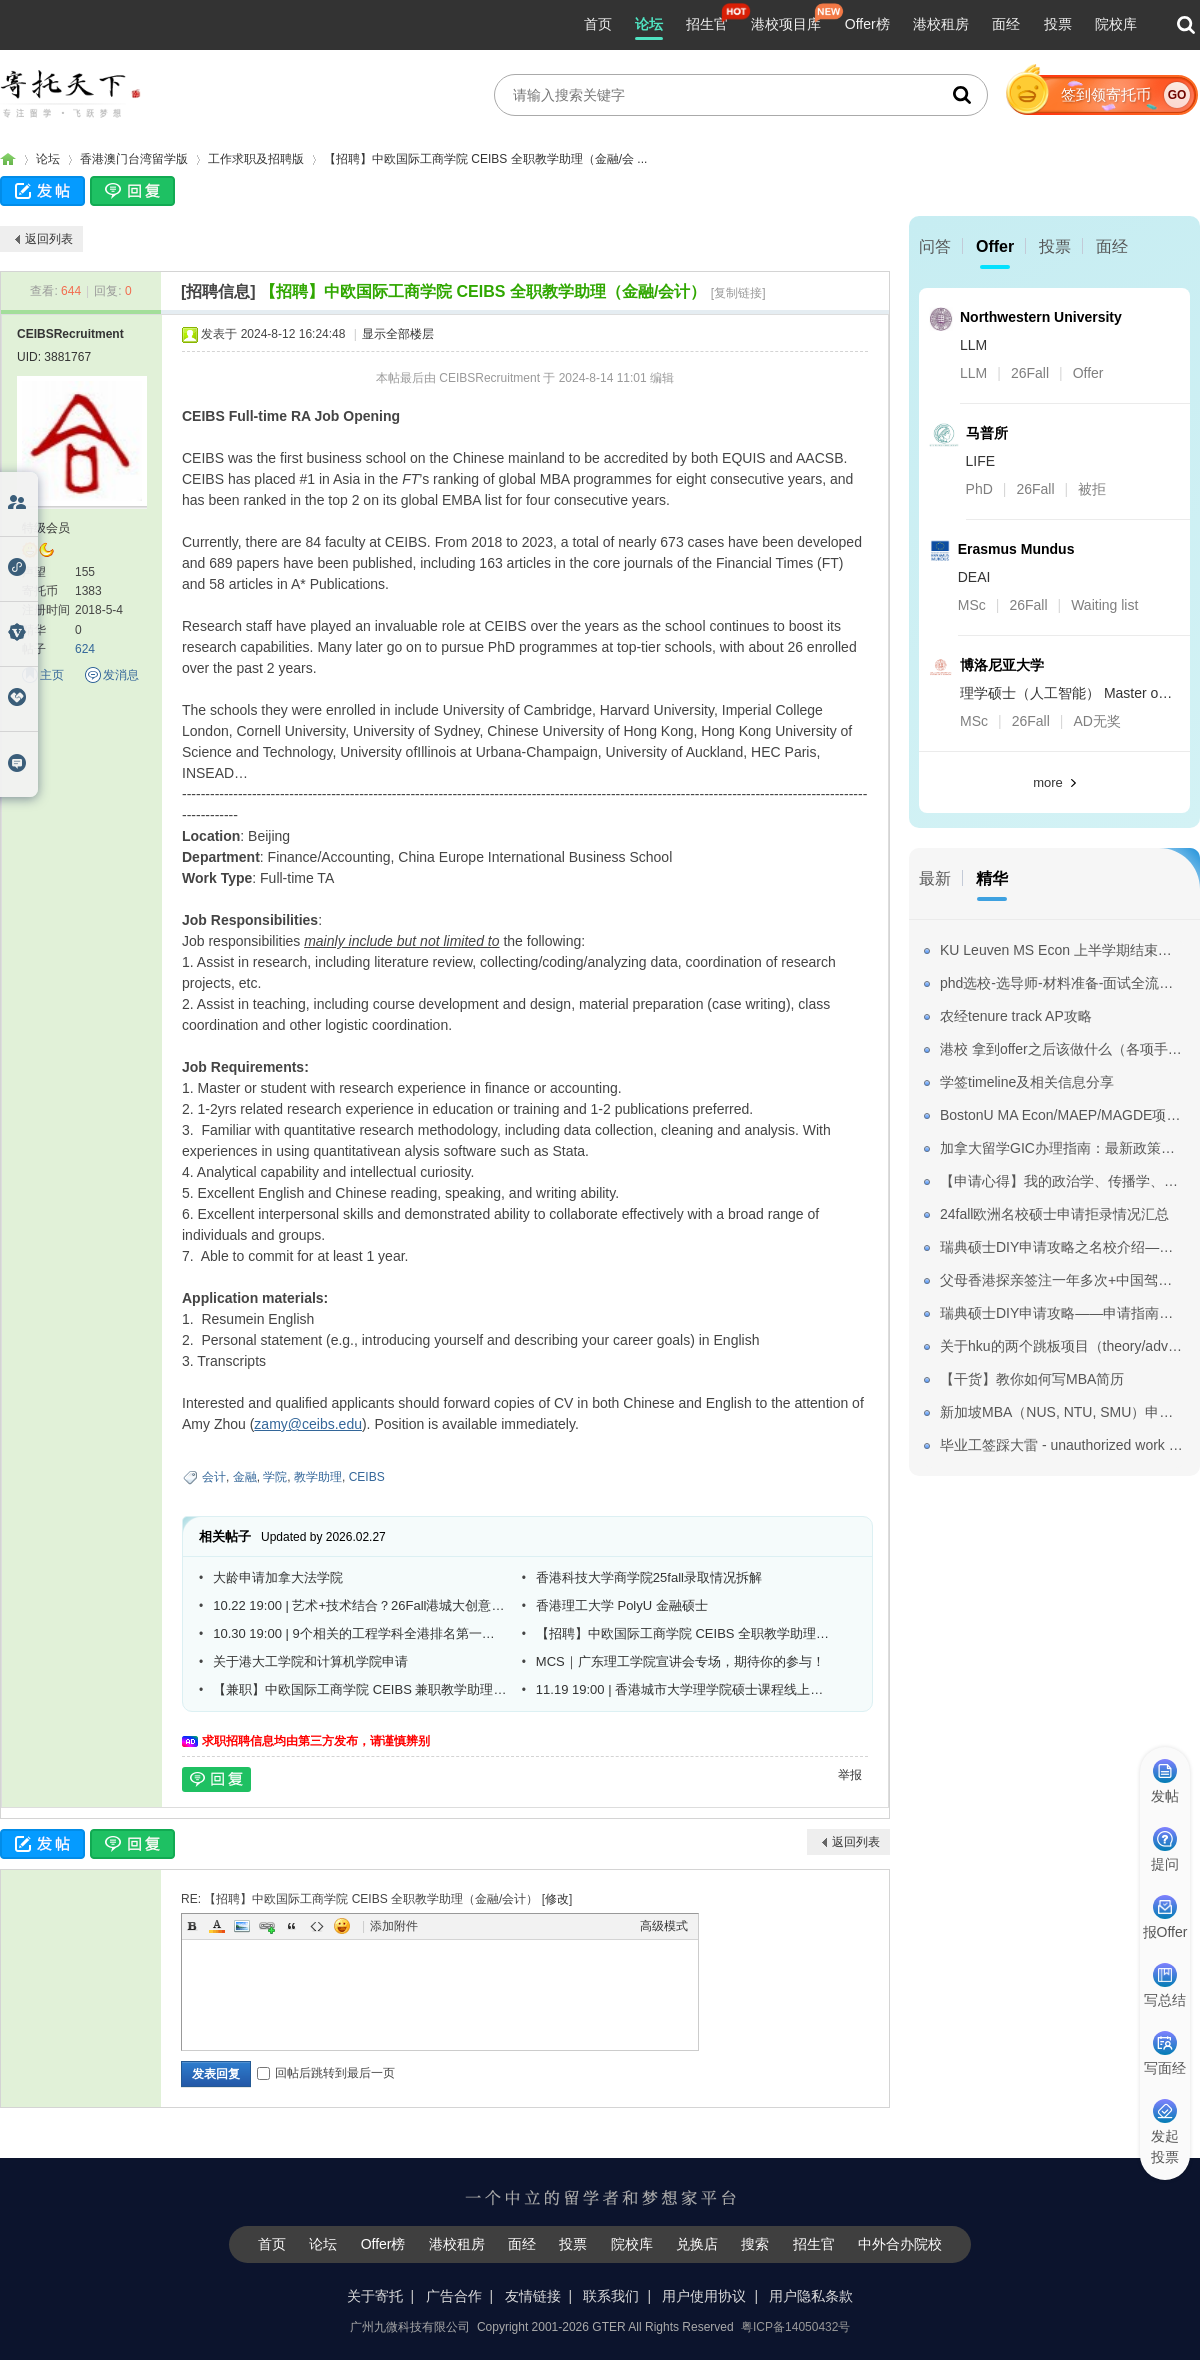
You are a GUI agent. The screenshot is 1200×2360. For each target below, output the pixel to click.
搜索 (755, 2244)
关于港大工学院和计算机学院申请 (310, 1661)
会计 (214, 1477)
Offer (995, 246)
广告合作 (454, 2296)
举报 (850, 1775)
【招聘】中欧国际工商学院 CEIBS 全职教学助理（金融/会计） (483, 291)
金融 (245, 1477)
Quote (292, 1926)
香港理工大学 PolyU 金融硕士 (622, 1605)
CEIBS (367, 1477)
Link (267, 1926)
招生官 (707, 24)
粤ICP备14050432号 (795, 2327)
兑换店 (697, 2244)
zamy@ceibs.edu (308, 1424)
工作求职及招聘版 (256, 159)
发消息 (121, 675)
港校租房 (941, 24)
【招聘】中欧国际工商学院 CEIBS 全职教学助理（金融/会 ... (485, 159)
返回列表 (49, 239)
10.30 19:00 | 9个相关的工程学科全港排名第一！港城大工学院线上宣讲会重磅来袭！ (360, 1633)
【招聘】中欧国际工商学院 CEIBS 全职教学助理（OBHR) (683, 1633)
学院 (275, 1477)
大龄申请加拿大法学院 (278, 1577)
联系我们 (611, 2296)
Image (242, 1926)
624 (85, 649)
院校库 (1116, 24)
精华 (992, 878)
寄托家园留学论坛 (8, 159)
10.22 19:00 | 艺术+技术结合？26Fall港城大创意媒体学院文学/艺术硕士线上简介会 (360, 1605)
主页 (52, 675)
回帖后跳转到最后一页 (326, 2073)
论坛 (649, 24)
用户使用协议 (704, 2296)
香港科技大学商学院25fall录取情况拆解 (649, 1577)
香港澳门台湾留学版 (134, 159)
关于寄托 (375, 2296)
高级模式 (664, 1926)
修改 (557, 1899)
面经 (1006, 24)
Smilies (342, 1926)
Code (317, 1926)
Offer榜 (867, 24)
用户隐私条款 (811, 2296)
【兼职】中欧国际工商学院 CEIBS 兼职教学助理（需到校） (360, 1689)
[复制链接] (738, 293)
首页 (598, 24)
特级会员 (46, 528)
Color (217, 1926)
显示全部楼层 (398, 334)
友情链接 (533, 2296)
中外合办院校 (900, 2244)
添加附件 (394, 1926)
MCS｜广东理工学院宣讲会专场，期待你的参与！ (680, 1661)
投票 (1058, 24)
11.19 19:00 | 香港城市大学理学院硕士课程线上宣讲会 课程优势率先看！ (683, 1689)
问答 (935, 246)
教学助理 (318, 1477)
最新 (935, 878)
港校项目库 (786, 24)
